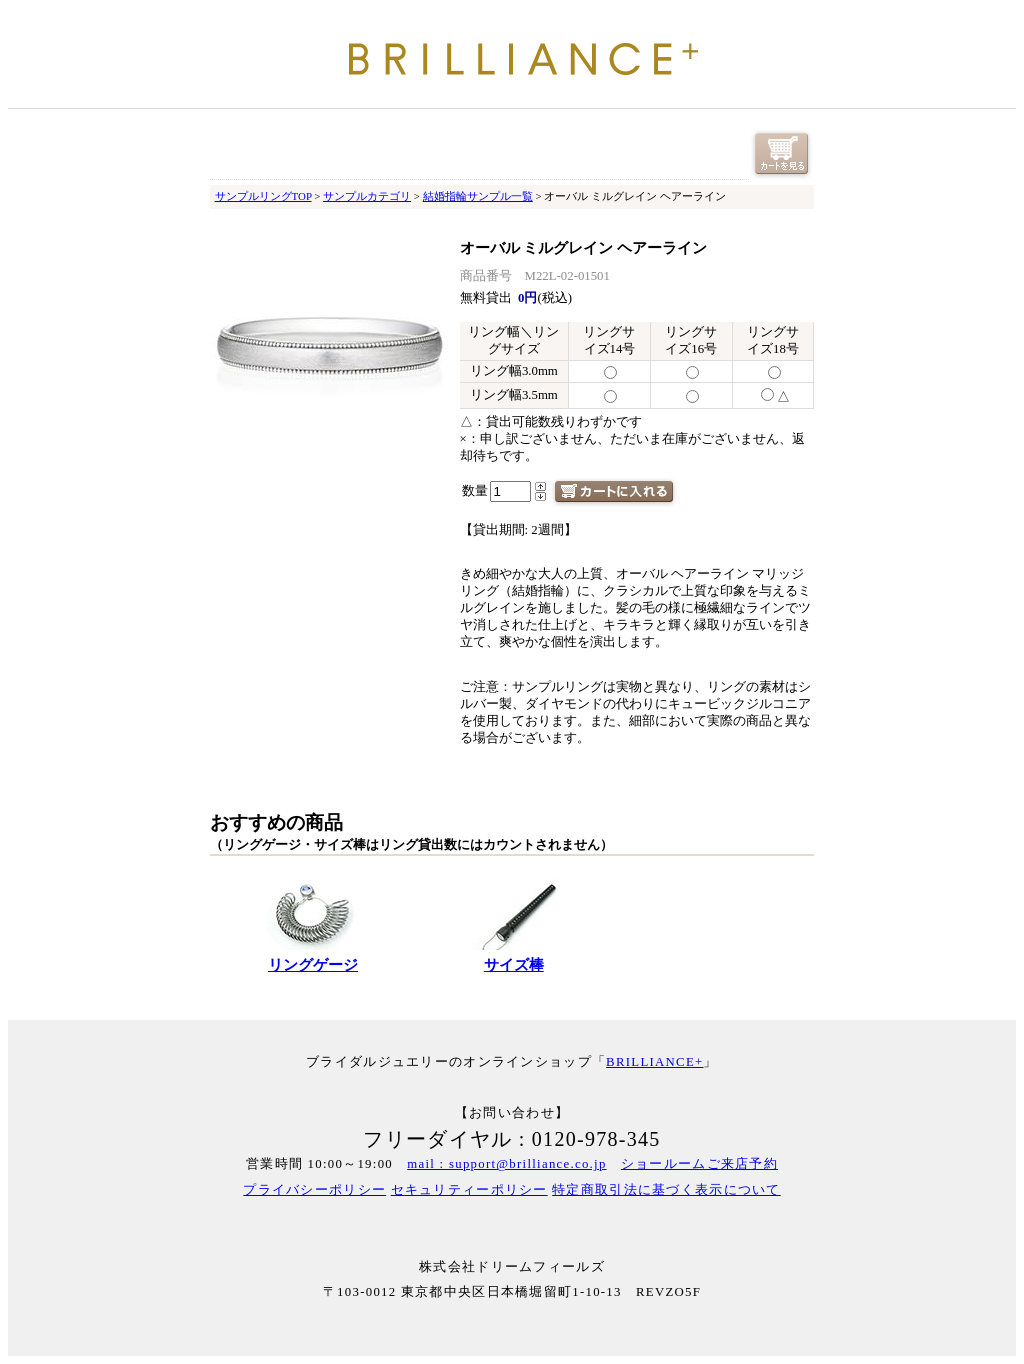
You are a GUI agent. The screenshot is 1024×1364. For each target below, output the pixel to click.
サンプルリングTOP (263, 196)
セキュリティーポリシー (469, 1190)
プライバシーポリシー (314, 1190)
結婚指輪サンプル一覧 (478, 196)
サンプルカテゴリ (367, 196)
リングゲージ (313, 965)
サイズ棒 (514, 965)
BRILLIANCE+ (654, 1062)
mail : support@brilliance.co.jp (506, 1164)
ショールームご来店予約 (699, 1164)
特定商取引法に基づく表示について (666, 1190)
